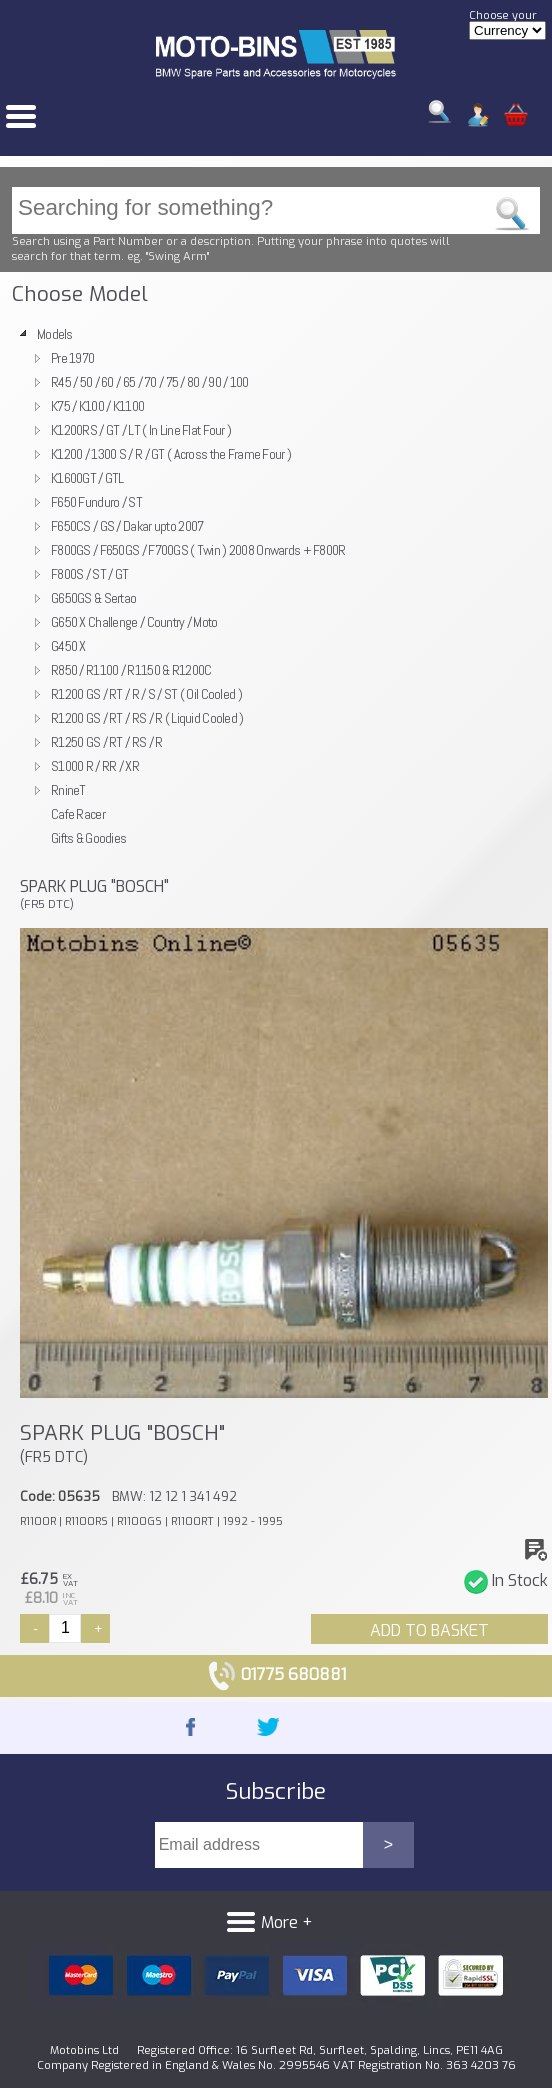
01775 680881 (276, 1674)
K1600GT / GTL (87, 478)
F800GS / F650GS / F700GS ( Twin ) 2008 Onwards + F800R (198, 550)
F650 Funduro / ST (96, 502)
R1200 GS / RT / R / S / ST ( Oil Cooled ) (146, 694)
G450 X (68, 646)
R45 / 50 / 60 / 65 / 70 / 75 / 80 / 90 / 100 (150, 382)
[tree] (276, 586)
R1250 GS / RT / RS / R (106, 742)
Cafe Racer (78, 814)
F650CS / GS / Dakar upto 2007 (127, 526)
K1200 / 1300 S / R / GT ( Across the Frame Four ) (171, 454)
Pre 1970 (72, 358)
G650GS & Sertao (93, 598)
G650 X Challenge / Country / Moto (134, 622)
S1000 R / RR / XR (95, 766)
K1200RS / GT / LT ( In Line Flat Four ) (141, 430)
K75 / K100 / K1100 (97, 406)
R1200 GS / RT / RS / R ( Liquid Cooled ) (147, 718)
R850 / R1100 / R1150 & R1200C (131, 670)
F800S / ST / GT (89, 574)
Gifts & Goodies (88, 838)
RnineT (68, 790)
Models (55, 334)
